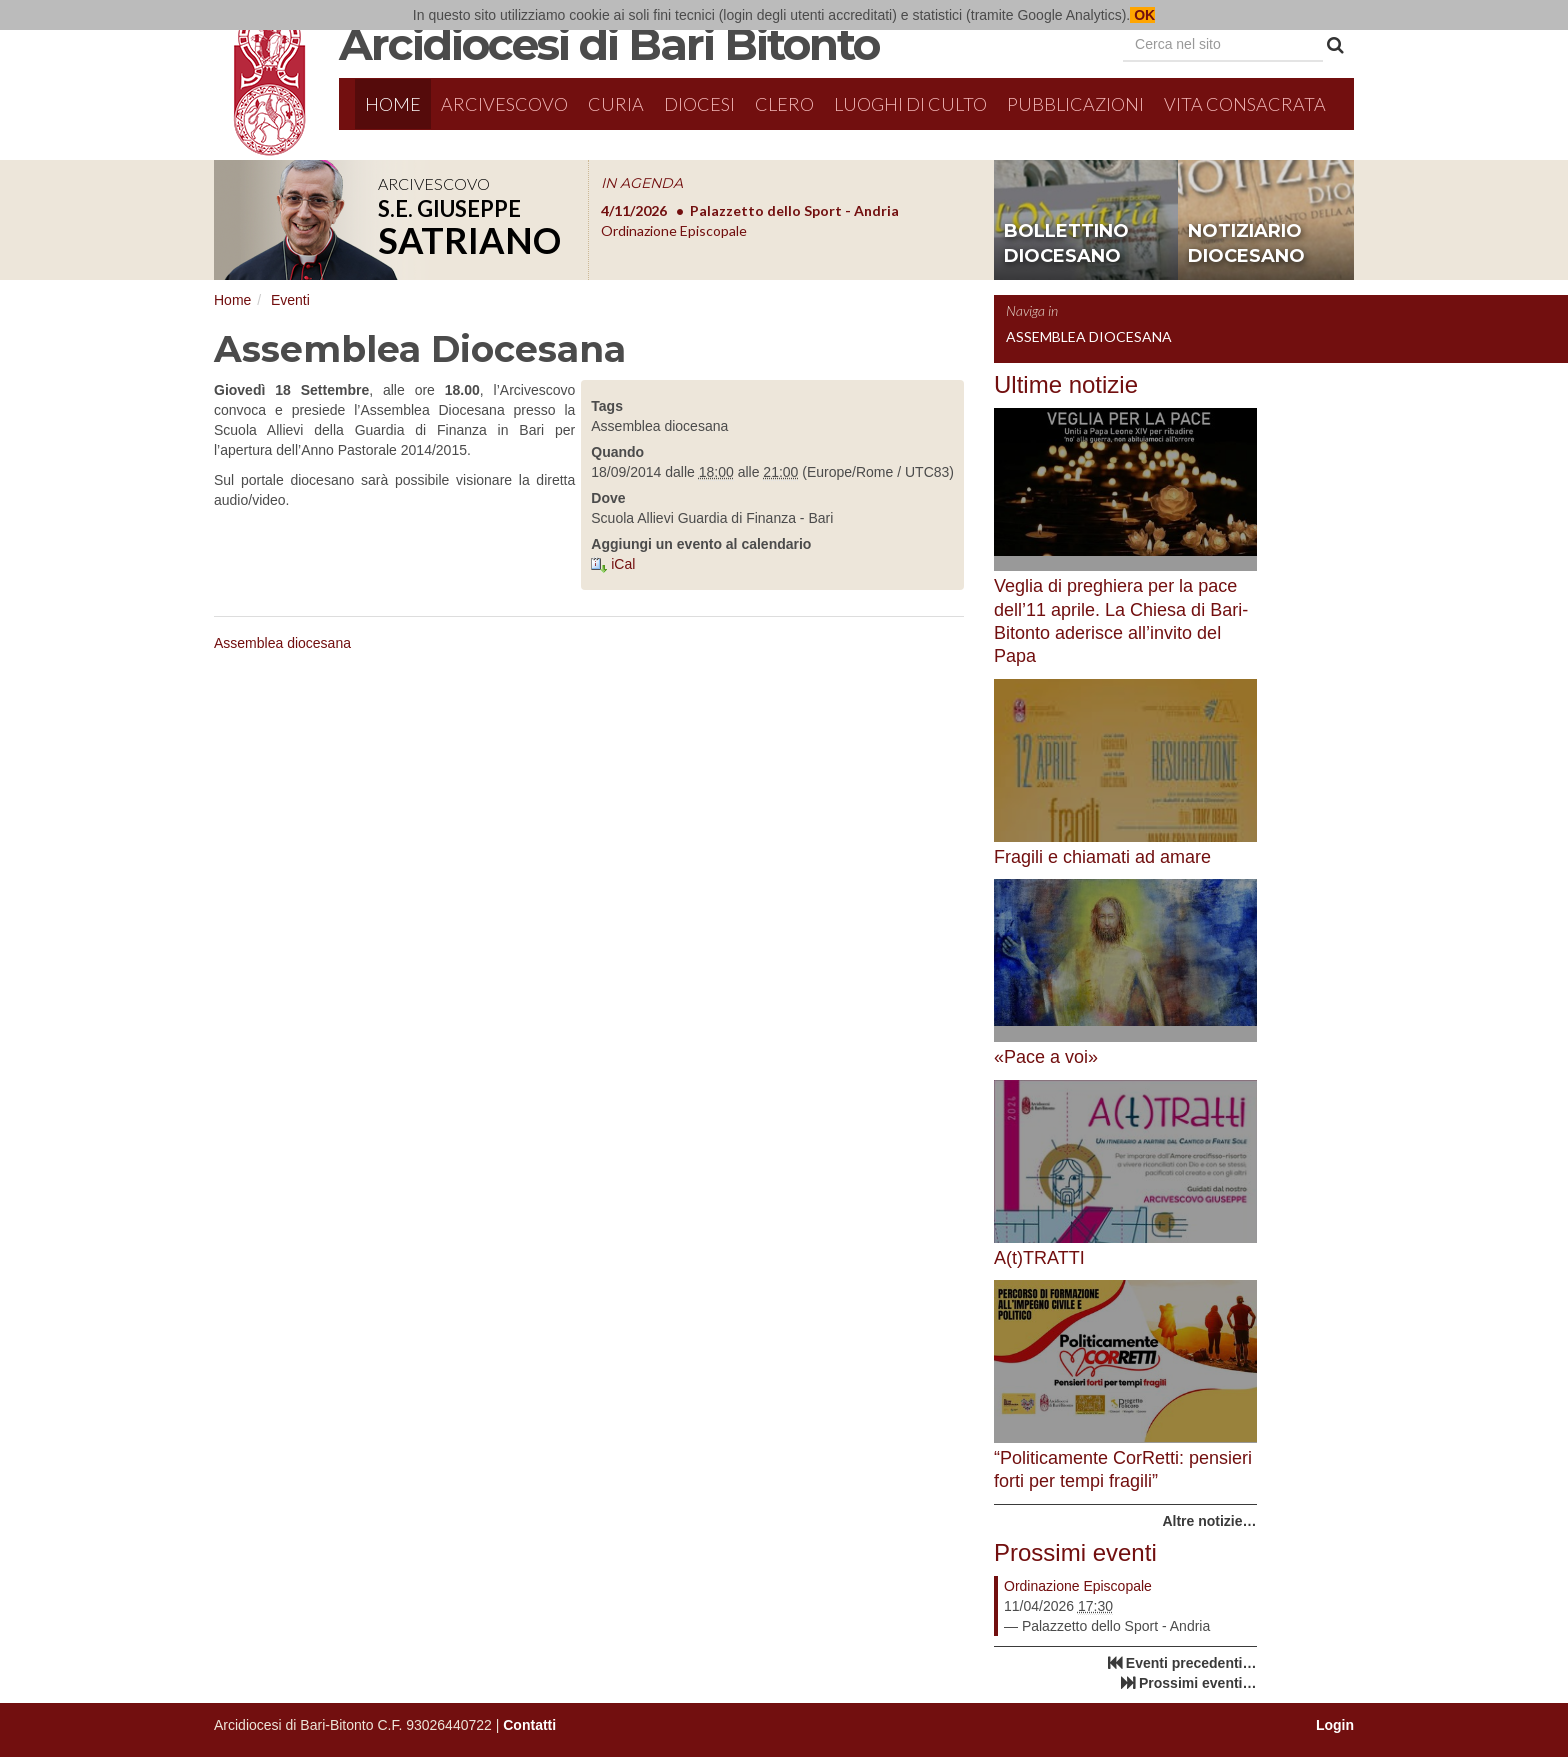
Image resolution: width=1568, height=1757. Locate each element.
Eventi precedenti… (1191, 1663)
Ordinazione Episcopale (1078, 1586)
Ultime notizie (1066, 384)
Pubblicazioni (1075, 104)
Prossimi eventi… (1198, 1683)
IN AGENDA (642, 183)
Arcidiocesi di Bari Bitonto (609, 44)
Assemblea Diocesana (1089, 336)
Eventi (290, 300)
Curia (616, 104)
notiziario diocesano (1246, 244)
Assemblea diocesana (282, 643)
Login (1335, 1725)
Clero (784, 104)
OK (1142, 15)
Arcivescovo (504, 104)
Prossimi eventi (1075, 1552)
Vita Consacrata (1245, 104)
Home (393, 104)
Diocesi (699, 104)
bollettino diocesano (1066, 244)
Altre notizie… (1209, 1521)
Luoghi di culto (910, 104)
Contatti (529, 1725)
